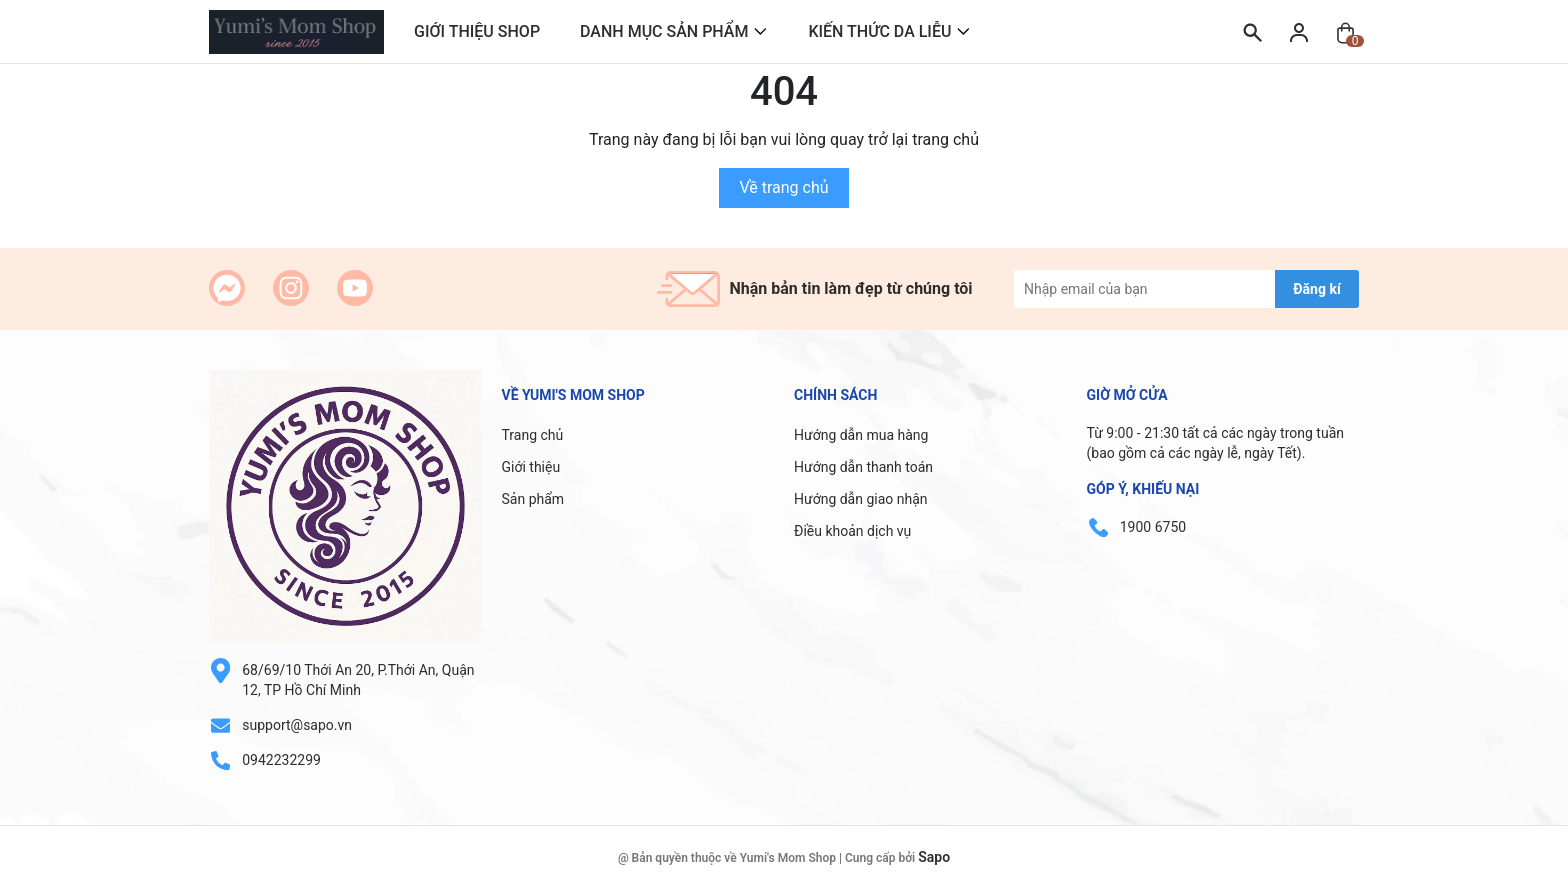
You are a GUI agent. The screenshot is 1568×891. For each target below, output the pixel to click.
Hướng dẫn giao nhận (861, 499)
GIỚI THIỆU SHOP (477, 31)
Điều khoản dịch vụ (852, 531)
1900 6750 (1153, 527)
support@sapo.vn (297, 725)
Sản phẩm (533, 499)
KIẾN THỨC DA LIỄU (879, 31)
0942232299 (281, 760)
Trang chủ (533, 435)
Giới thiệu (531, 467)
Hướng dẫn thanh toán (863, 467)
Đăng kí (1316, 289)
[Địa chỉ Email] (1186, 289)
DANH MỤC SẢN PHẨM (664, 31)
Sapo (934, 857)
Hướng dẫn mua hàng (861, 435)
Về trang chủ (783, 187)
